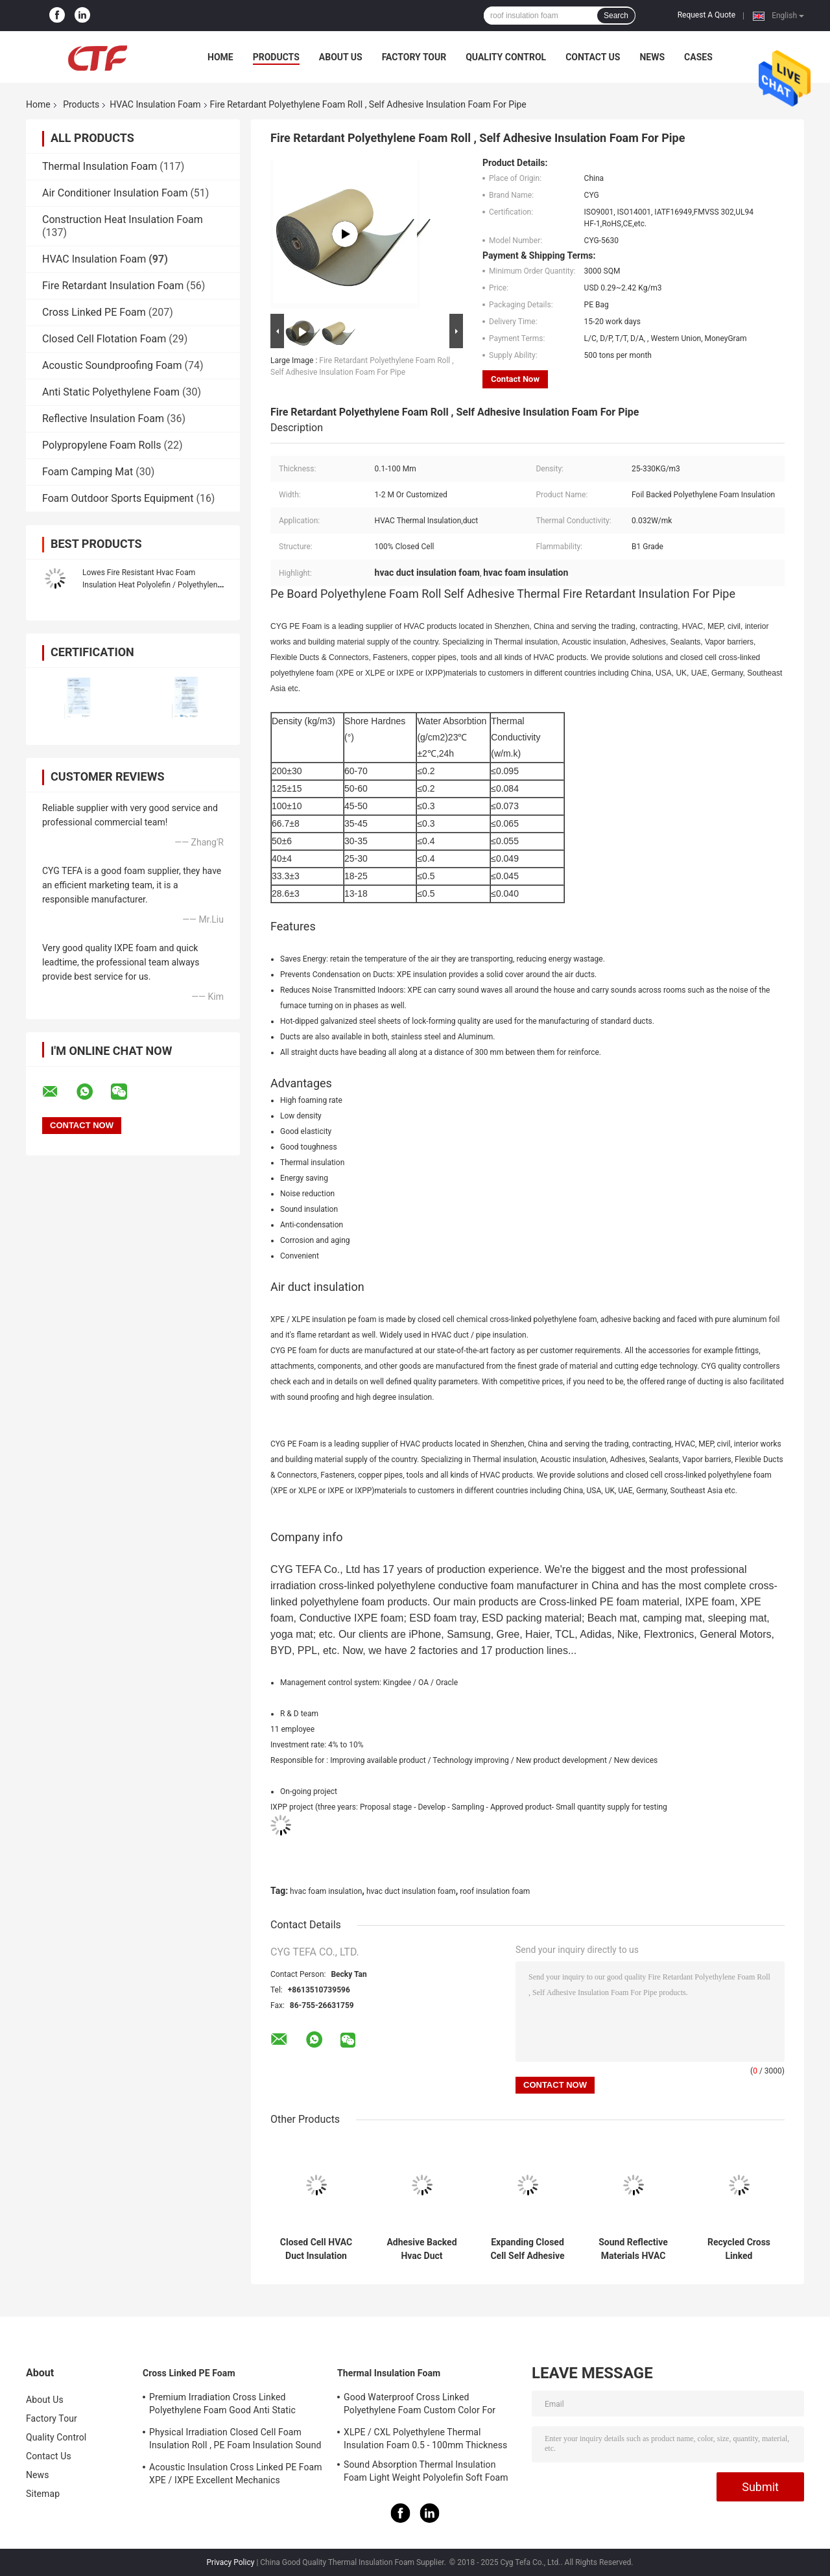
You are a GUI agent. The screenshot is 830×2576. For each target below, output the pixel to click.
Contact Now (515, 379)
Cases (698, 57)
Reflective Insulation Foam (103, 418)
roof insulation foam (495, 1891)
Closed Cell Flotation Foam (104, 339)
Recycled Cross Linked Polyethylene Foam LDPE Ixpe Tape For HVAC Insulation (739, 2249)
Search (616, 15)
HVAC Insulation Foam (155, 104)
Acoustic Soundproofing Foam (112, 365)
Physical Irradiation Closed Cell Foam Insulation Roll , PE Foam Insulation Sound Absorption (235, 2440)
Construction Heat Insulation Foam (122, 219)
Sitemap (43, 2493)
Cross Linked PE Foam (94, 312)
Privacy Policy (231, 2562)
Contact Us (592, 57)
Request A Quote (706, 14)
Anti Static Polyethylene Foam (111, 392)
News (652, 57)
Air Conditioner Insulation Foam (114, 193)
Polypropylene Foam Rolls (101, 445)
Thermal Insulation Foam (99, 166)
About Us (340, 57)
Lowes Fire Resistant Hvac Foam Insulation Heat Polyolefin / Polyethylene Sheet (152, 585)
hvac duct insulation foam (411, 1891)
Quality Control (506, 57)
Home (220, 57)
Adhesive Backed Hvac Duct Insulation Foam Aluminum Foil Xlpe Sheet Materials (421, 2249)
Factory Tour (414, 57)
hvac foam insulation (326, 1891)
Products (276, 57)
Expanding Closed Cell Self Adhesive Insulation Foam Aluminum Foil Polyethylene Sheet (527, 2249)
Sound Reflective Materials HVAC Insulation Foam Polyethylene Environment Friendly (633, 2249)
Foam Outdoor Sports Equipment (117, 498)
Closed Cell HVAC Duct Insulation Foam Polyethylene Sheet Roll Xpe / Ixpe (316, 2249)
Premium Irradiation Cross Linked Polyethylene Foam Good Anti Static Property (222, 2405)
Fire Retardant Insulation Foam (113, 285)
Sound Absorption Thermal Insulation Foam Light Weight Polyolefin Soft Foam (426, 2471)
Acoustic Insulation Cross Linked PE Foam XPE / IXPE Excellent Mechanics (235, 2473)
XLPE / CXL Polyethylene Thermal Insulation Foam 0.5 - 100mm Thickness (425, 2438)
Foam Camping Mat (87, 472)
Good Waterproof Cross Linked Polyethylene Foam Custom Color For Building (419, 2405)
